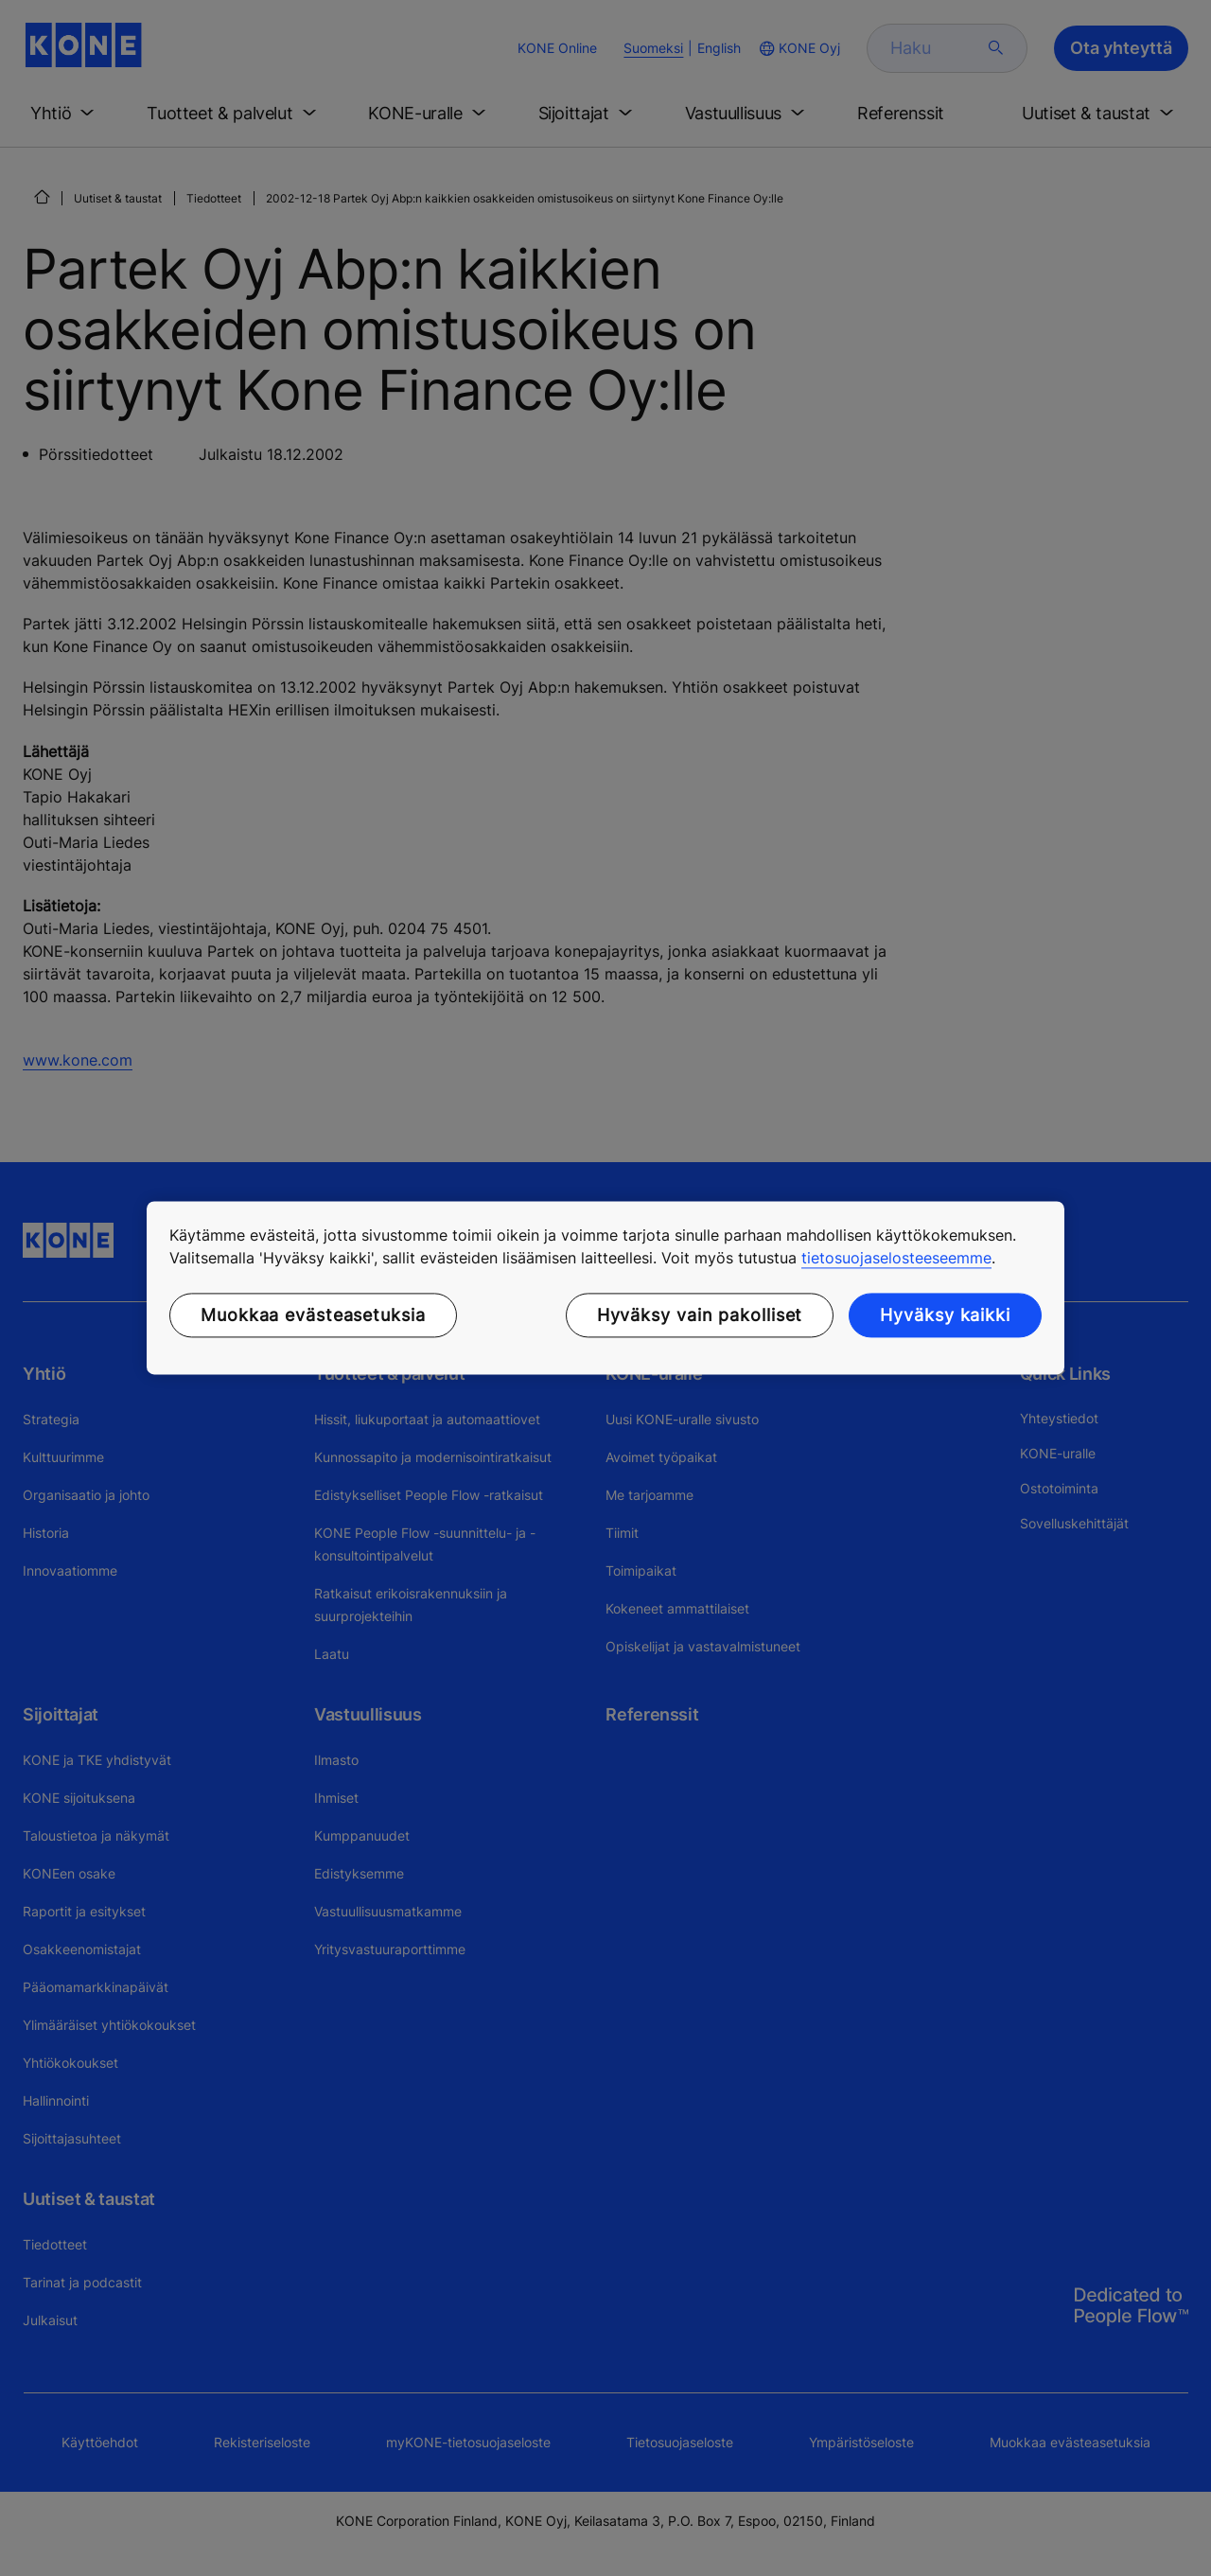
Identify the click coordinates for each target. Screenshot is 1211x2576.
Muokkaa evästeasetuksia (313, 1315)
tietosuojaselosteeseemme (896, 1257)
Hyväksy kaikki (945, 1315)
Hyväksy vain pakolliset (700, 1315)
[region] (605, 1287)
